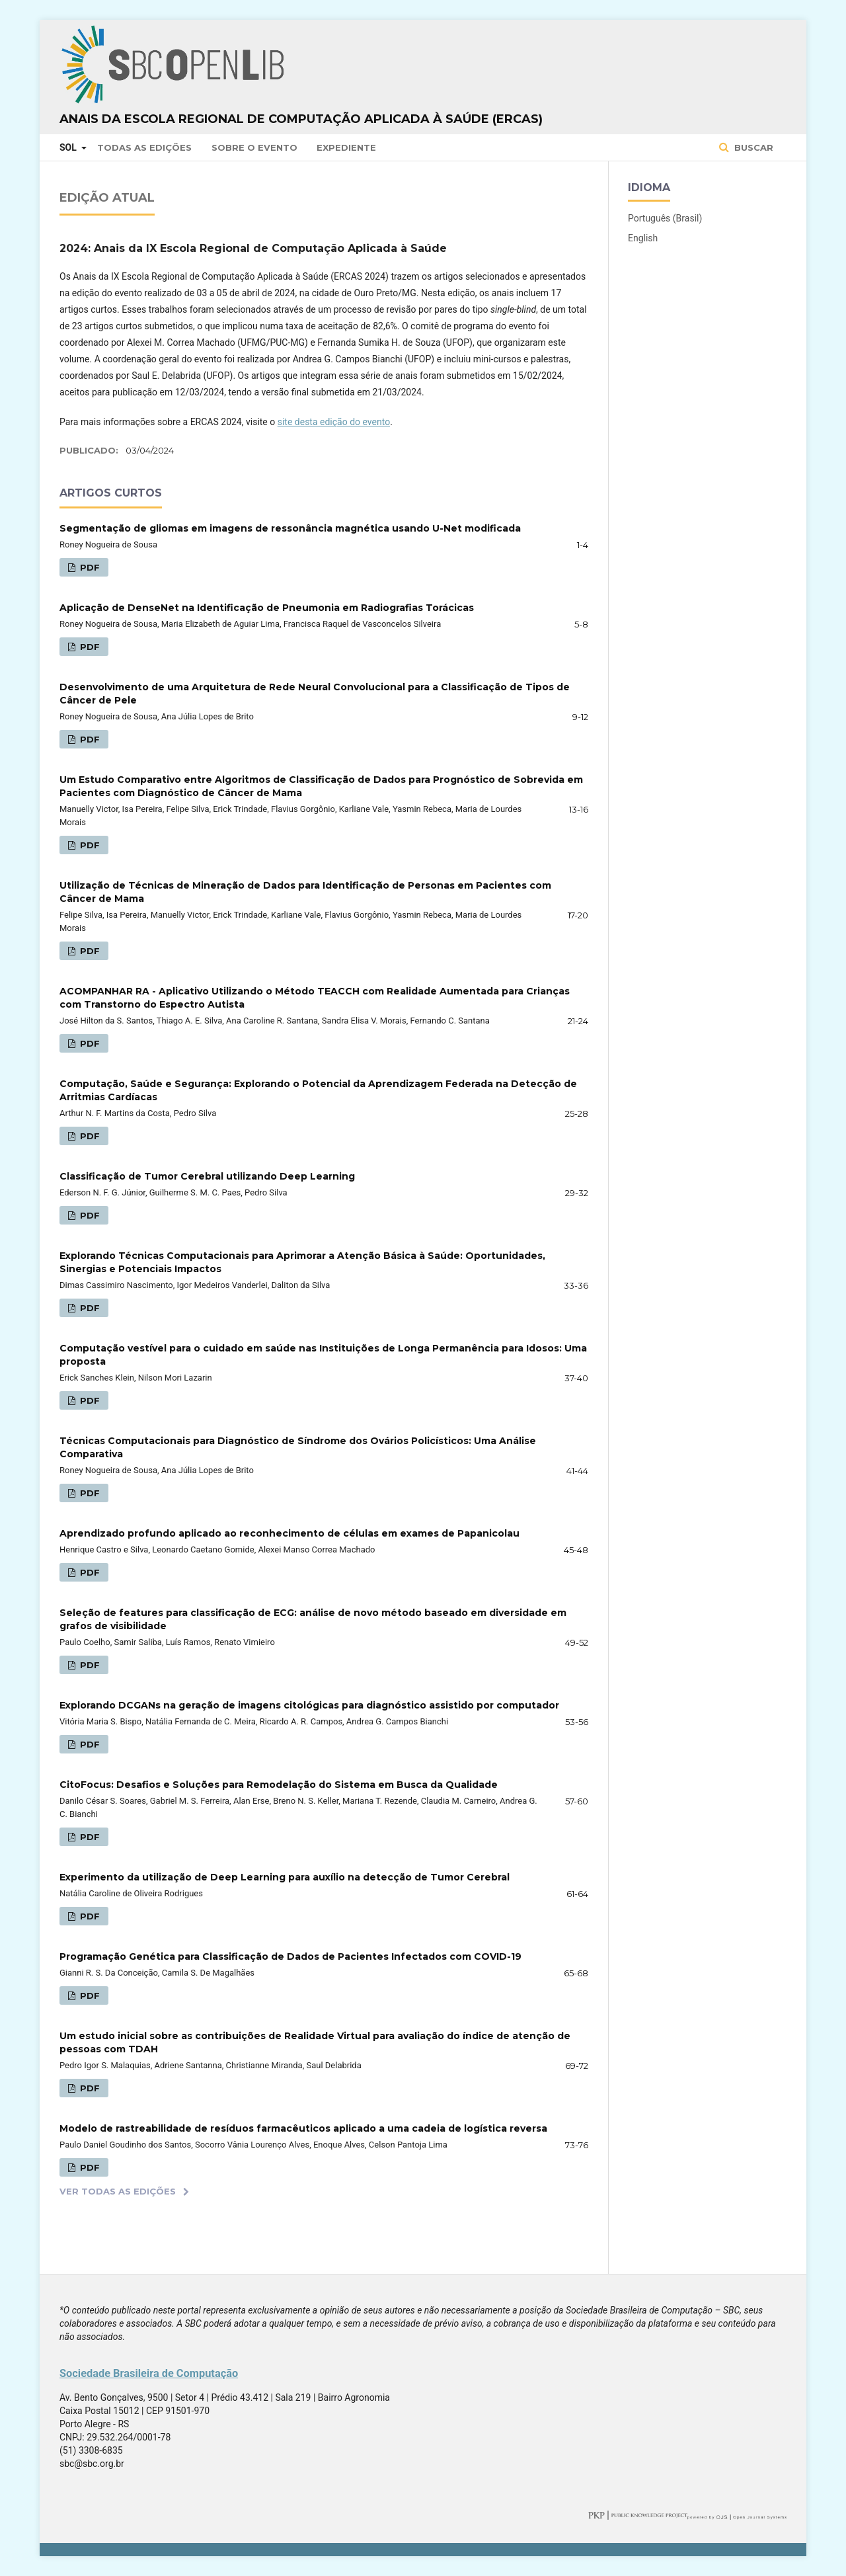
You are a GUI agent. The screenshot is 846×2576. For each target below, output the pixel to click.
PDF (88, 567)
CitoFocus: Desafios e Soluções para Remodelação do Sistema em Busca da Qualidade (278, 1785)
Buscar (752, 147)
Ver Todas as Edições (117, 2191)
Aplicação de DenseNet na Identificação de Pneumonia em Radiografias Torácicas (266, 608)
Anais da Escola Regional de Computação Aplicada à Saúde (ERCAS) (301, 119)
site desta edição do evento (334, 422)
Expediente (346, 147)
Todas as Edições (144, 147)
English (643, 238)
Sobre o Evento (254, 147)
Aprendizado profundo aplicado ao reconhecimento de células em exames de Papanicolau (289, 1533)
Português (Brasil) (665, 218)
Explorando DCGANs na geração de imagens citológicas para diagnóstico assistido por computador (309, 1705)
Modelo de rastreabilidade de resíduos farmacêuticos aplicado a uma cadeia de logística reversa (303, 2128)
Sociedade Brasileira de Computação (148, 2373)
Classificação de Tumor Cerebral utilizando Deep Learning (207, 1176)
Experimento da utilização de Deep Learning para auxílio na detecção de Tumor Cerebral (284, 1877)
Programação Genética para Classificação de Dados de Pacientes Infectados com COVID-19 (290, 1956)
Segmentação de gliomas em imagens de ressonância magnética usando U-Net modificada (290, 528)
